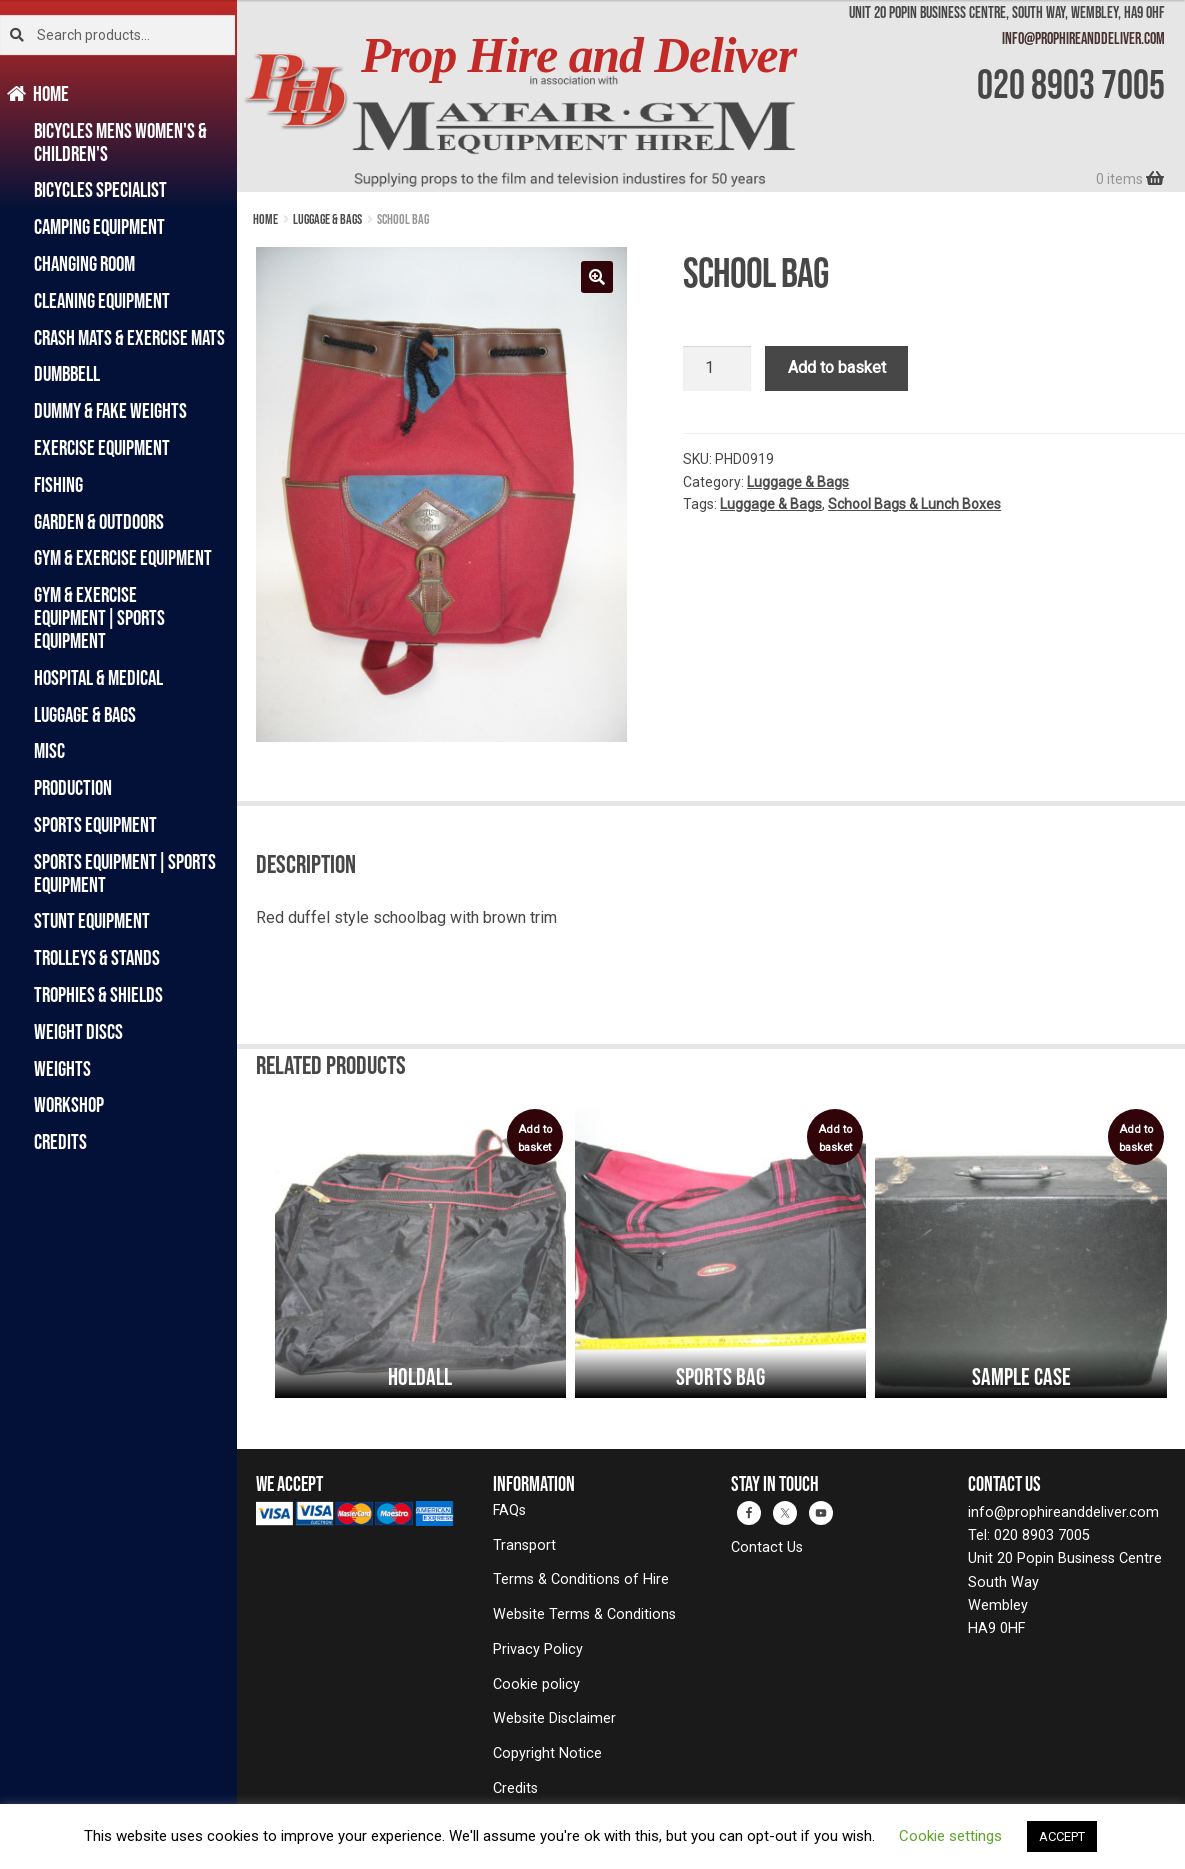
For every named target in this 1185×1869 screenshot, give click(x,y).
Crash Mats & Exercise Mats (129, 337)
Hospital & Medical (98, 677)
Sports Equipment (95, 824)
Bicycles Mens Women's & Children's (120, 142)
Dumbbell (67, 373)
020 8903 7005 (1071, 84)
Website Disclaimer (554, 1718)
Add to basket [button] (535, 1138)
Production (73, 787)
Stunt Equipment (92, 920)
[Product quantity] (717, 369)
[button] (597, 277)
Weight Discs (78, 1031)
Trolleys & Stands (97, 957)
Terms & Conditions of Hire (581, 1579)
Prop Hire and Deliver (578, 55)
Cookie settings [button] (950, 1836)
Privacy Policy (538, 1649)
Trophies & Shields (98, 994)
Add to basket (837, 367)
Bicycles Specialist (100, 189)
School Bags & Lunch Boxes (914, 504)
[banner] (711, 96)
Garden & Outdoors (99, 521)
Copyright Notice (547, 1753)
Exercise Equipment (102, 447)
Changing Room (84, 263)
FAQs (509, 1510)
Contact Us (767, 1547)
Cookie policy (536, 1684)
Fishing (58, 484)
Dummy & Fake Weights (110, 410)
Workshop (69, 1104)
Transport (524, 1545)
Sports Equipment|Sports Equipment (125, 873)
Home (51, 93)
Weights (62, 1068)
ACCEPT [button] (1062, 1836)
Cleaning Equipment (102, 300)
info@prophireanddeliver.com (1083, 38)
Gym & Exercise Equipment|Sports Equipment (99, 617)
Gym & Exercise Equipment (123, 557)
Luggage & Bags (85, 714)
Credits (60, 1141)
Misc (49, 750)
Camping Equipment (99, 226)
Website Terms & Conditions (584, 1614)
